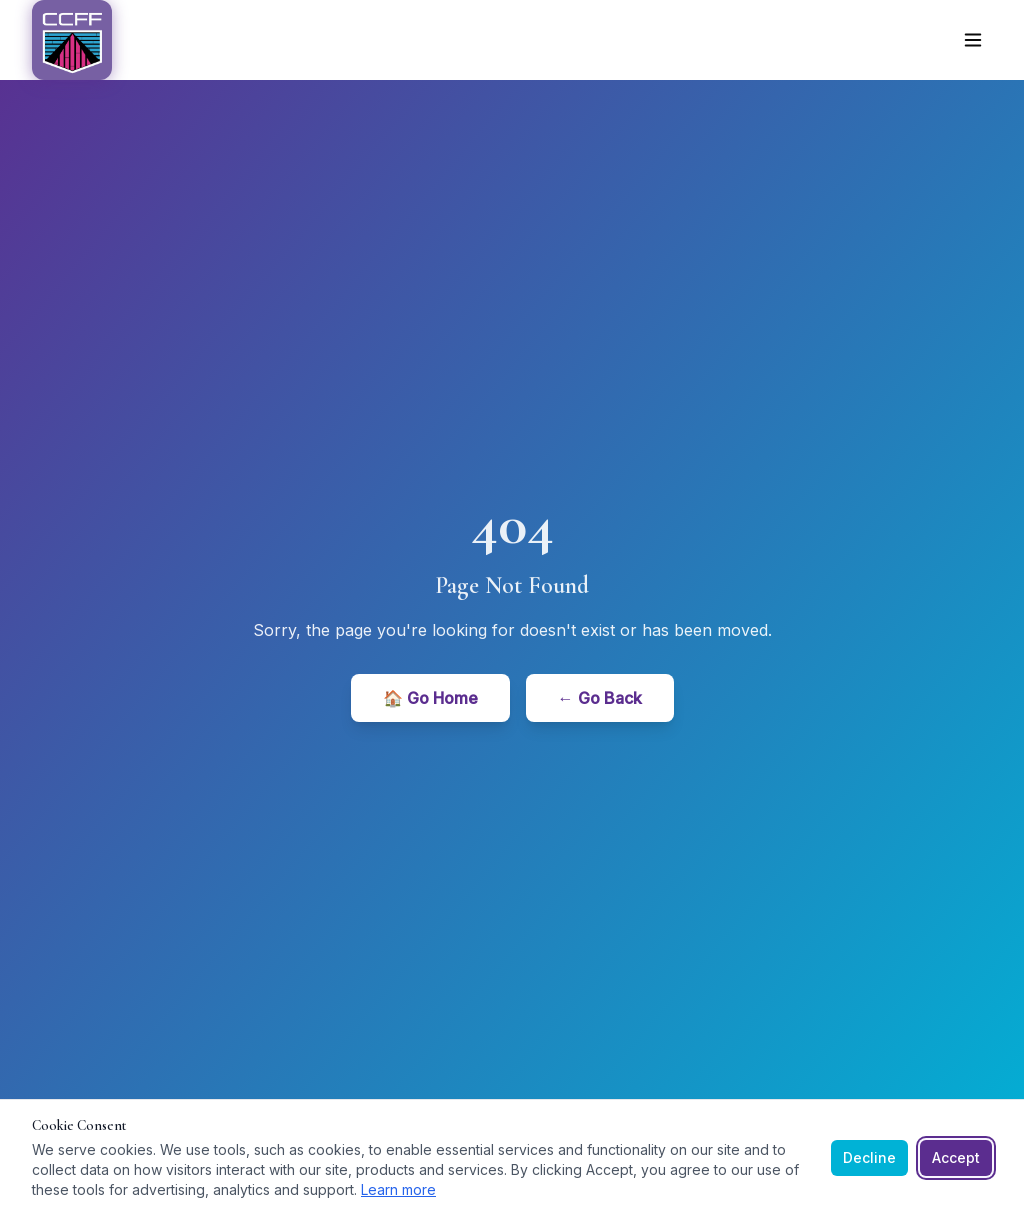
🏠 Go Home (430, 698)
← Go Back (600, 698)
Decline (869, 1157)
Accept (956, 1157)
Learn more (398, 1189)
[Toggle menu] (973, 40)
